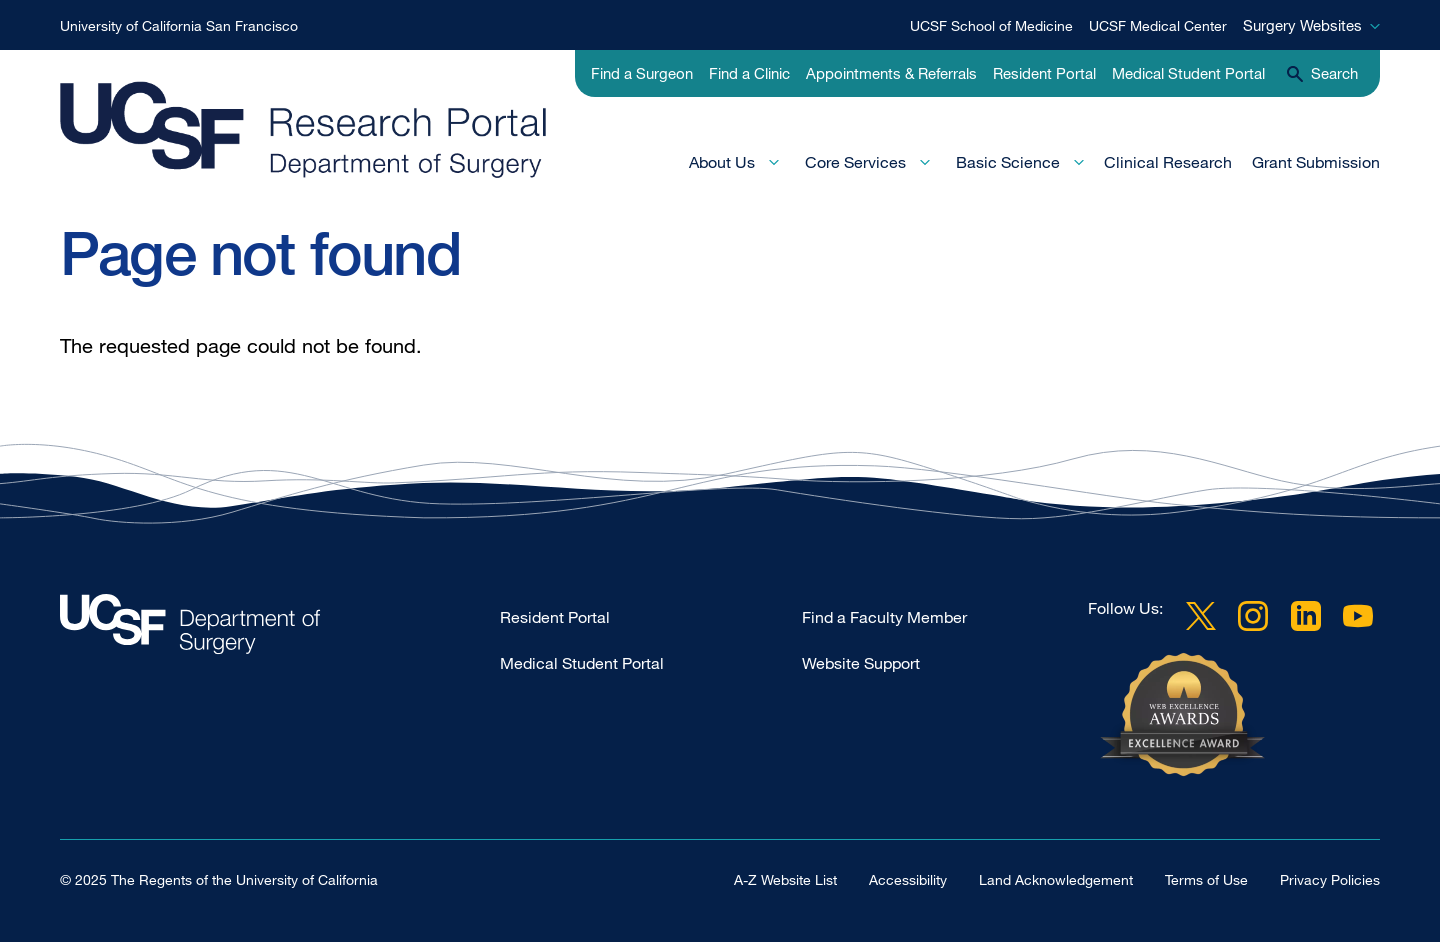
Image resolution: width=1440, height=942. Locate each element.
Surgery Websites (1302, 25)
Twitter (1201, 616)
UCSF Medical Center (1158, 25)
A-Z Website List (785, 879)
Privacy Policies (1330, 879)
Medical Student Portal (1188, 73)
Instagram (1253, 616)
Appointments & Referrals (891, 73)
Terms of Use (1206, 879)
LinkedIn (1306, 616)
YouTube (1358, 616)
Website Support (861, 663)
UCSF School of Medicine (991, 25)
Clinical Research (1168, 162)
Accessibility (908, 879)
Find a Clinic (749, 73)
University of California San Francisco (179, 25)
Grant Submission (1316, 162)
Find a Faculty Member (884, 617)
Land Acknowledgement (1056, 879)
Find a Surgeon (642, 73)
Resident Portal (1044, 73)
